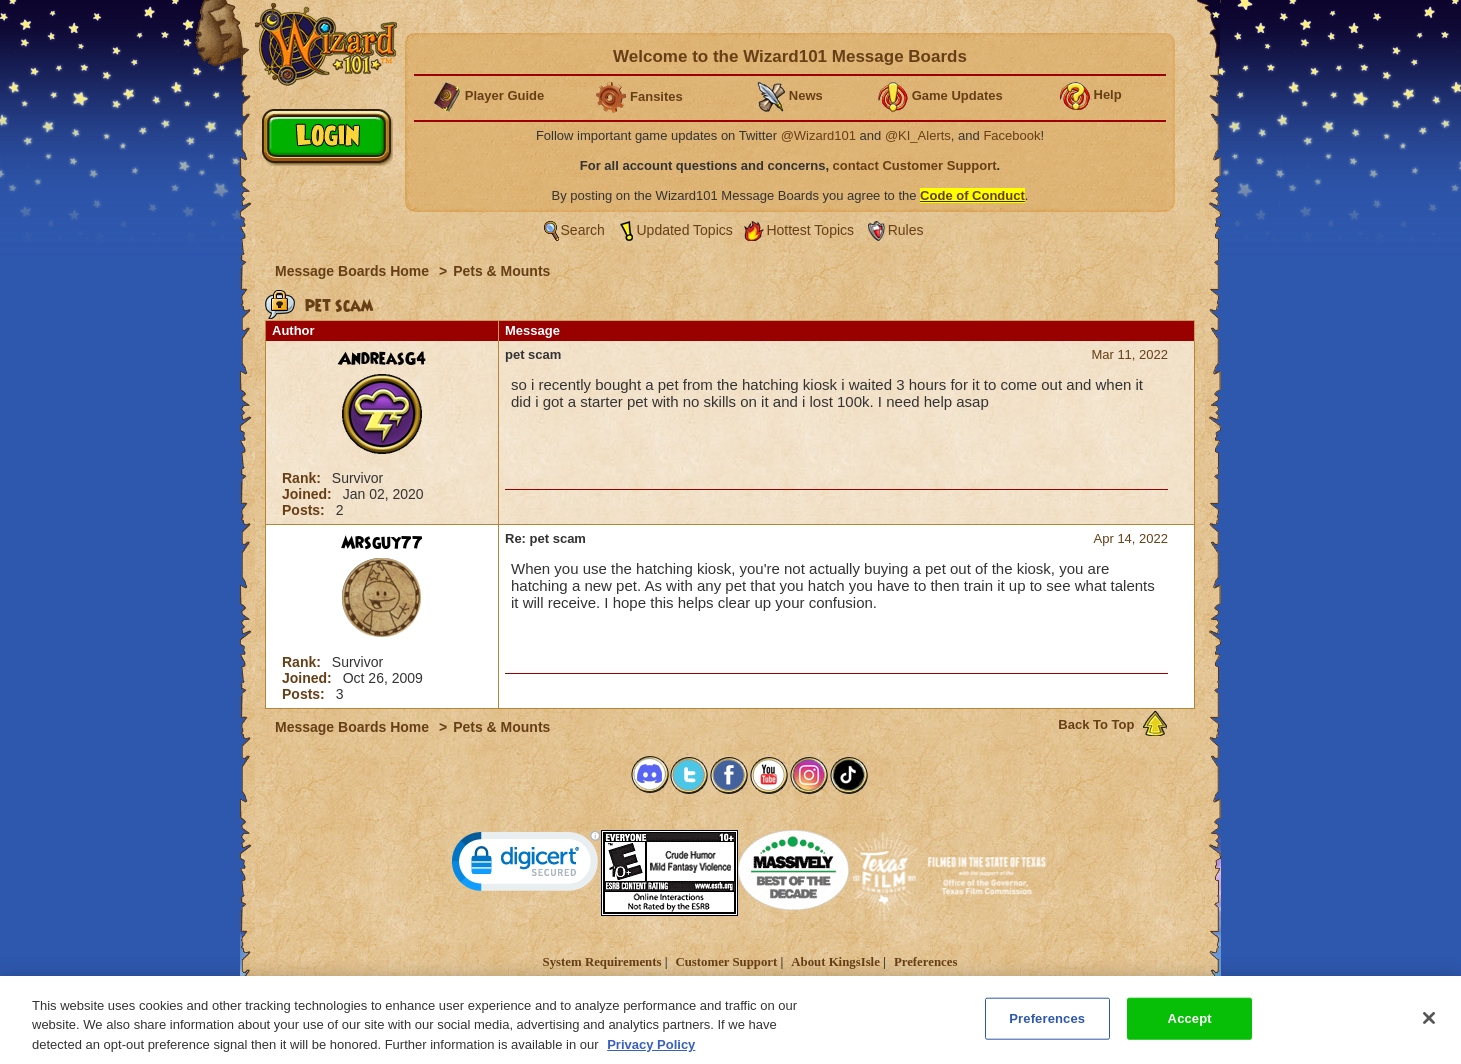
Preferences (925, 962)
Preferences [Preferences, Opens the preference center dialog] (1047, 1025)
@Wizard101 (818, 135)
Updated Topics (685, 230)
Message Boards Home (354, 271)
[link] (526, 865)
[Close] (1429, 1025)
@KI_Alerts (918, 135)
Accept (1190, 1025)
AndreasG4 (382, 359)
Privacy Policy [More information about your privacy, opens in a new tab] (651, 1051)
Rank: (303, 478)
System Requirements (602, 962)
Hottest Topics (810, 230)
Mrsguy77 (382, 543)
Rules (906, 230)
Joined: (309, 494)
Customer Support (726, 962)
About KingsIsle (835, 962)
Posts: (305, 510)
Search (583, 230)
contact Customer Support (915, 165)
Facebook (1011, 135)
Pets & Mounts (501, 271)
